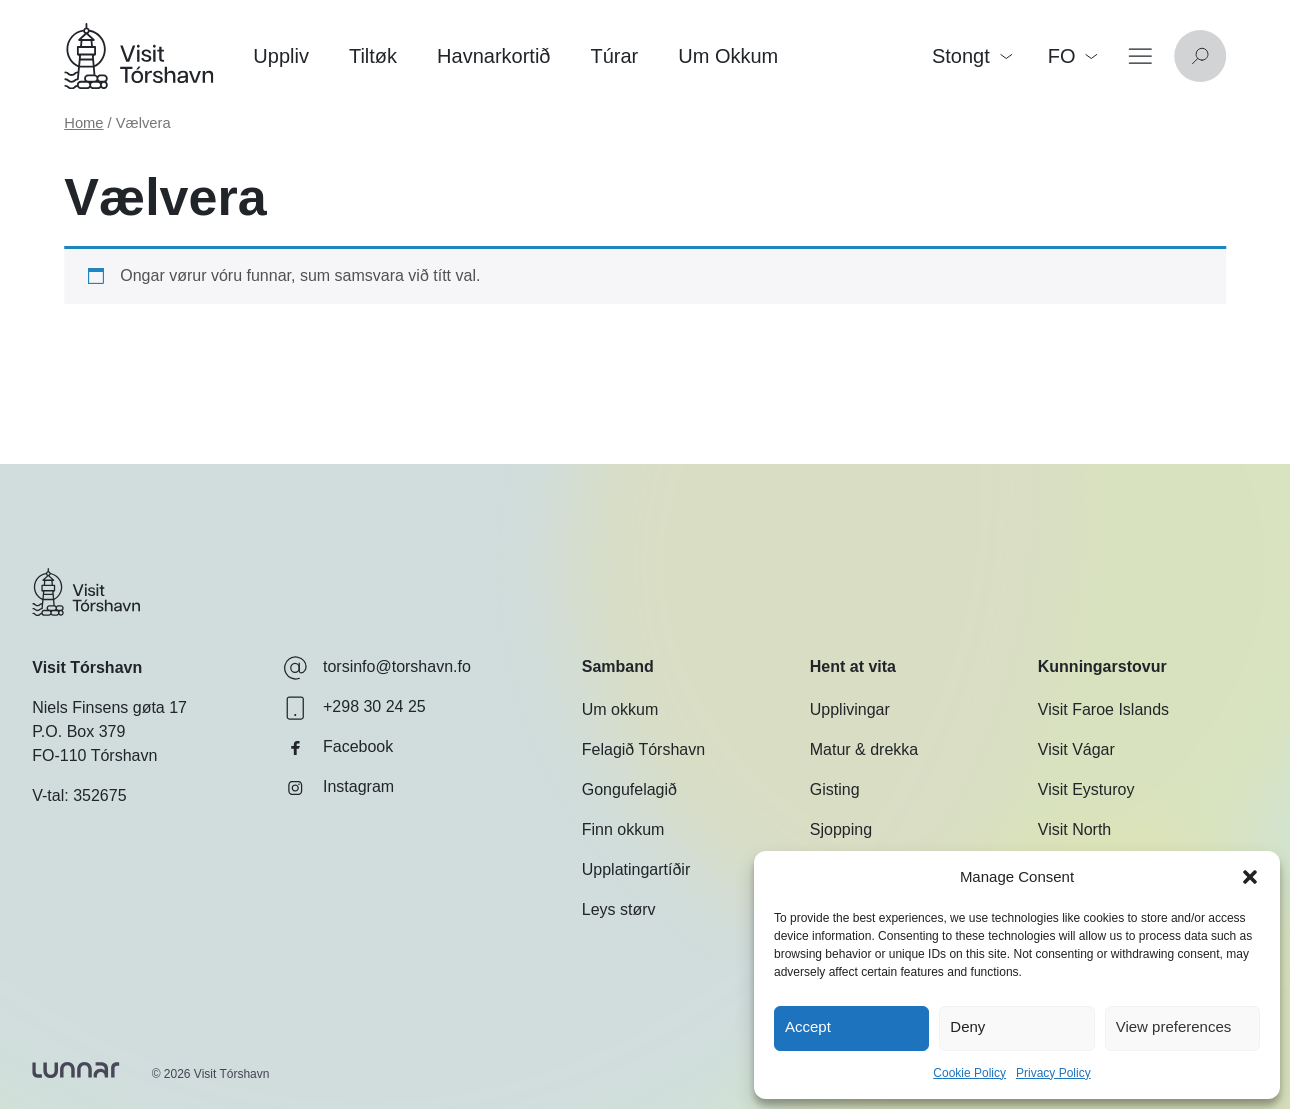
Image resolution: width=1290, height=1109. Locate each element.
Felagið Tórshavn (643, 749)
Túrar (614, 56)
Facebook (338, 748)
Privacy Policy (1053, 1073)
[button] (1250, 877)
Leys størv (619, 909)
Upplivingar (850, 709)
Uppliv (281, 56)
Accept (808, 1026)
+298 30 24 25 (354, 708)
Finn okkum (623, 829)
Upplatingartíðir (636, 869)
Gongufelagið (629, 789)
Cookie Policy (969, 1073)
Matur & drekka (864, 749)
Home (83, 123)
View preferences (1174, 1026)
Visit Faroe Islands (1103, 709)
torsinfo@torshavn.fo (377, 668)
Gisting (835, 789)
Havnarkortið (493, 56)
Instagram (338, 788)
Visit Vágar (1076, 749)
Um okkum (620, 709)
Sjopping (841, 829)
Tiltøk (373, 56)
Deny (967, 1026)
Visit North (1075, 829)
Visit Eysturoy (1086, 789)
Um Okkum (728, 56)
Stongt (972, 56)
